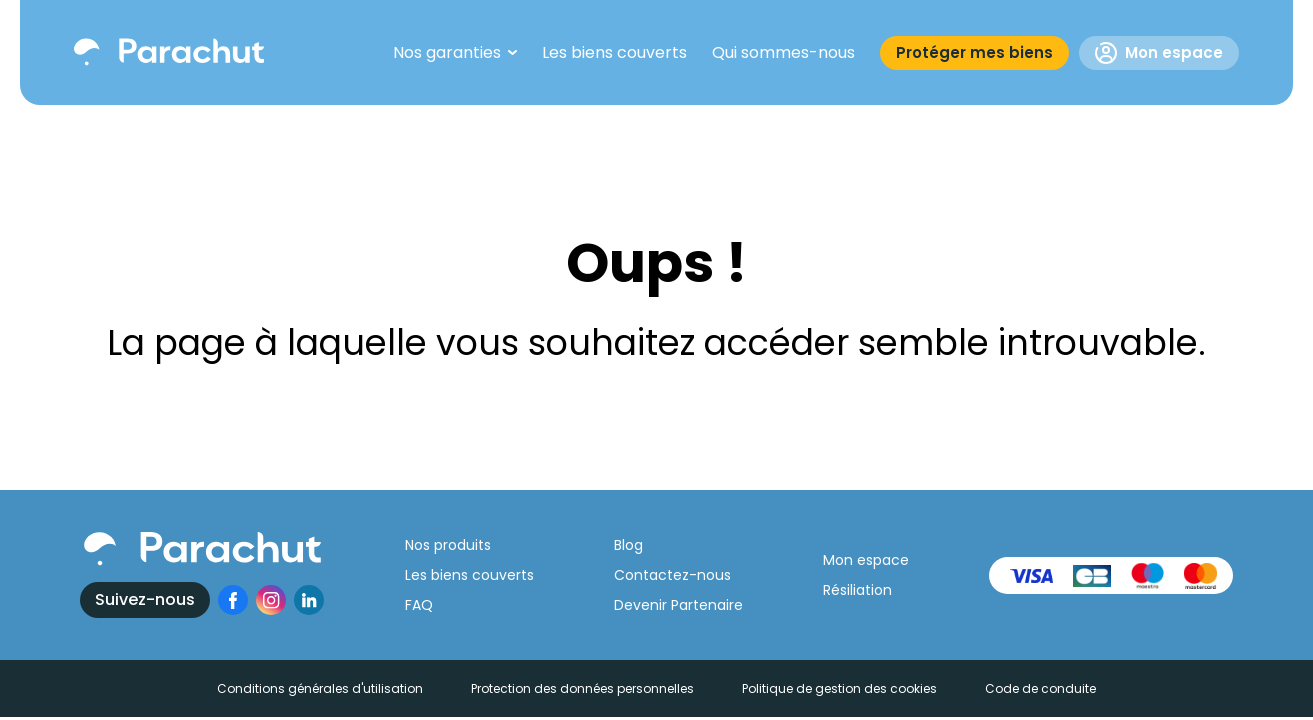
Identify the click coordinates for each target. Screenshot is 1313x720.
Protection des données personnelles (582, 688)
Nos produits (448, 545)
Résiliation (857, 590)
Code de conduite (1040, 688)
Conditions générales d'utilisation (320, 688)
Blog (628, 545)
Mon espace (1159, 53)
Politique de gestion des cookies (839, 688)
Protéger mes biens (974, 52)
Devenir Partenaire (678, 605)
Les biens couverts (469, 575)
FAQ (419, 605)
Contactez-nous (672, 575)
